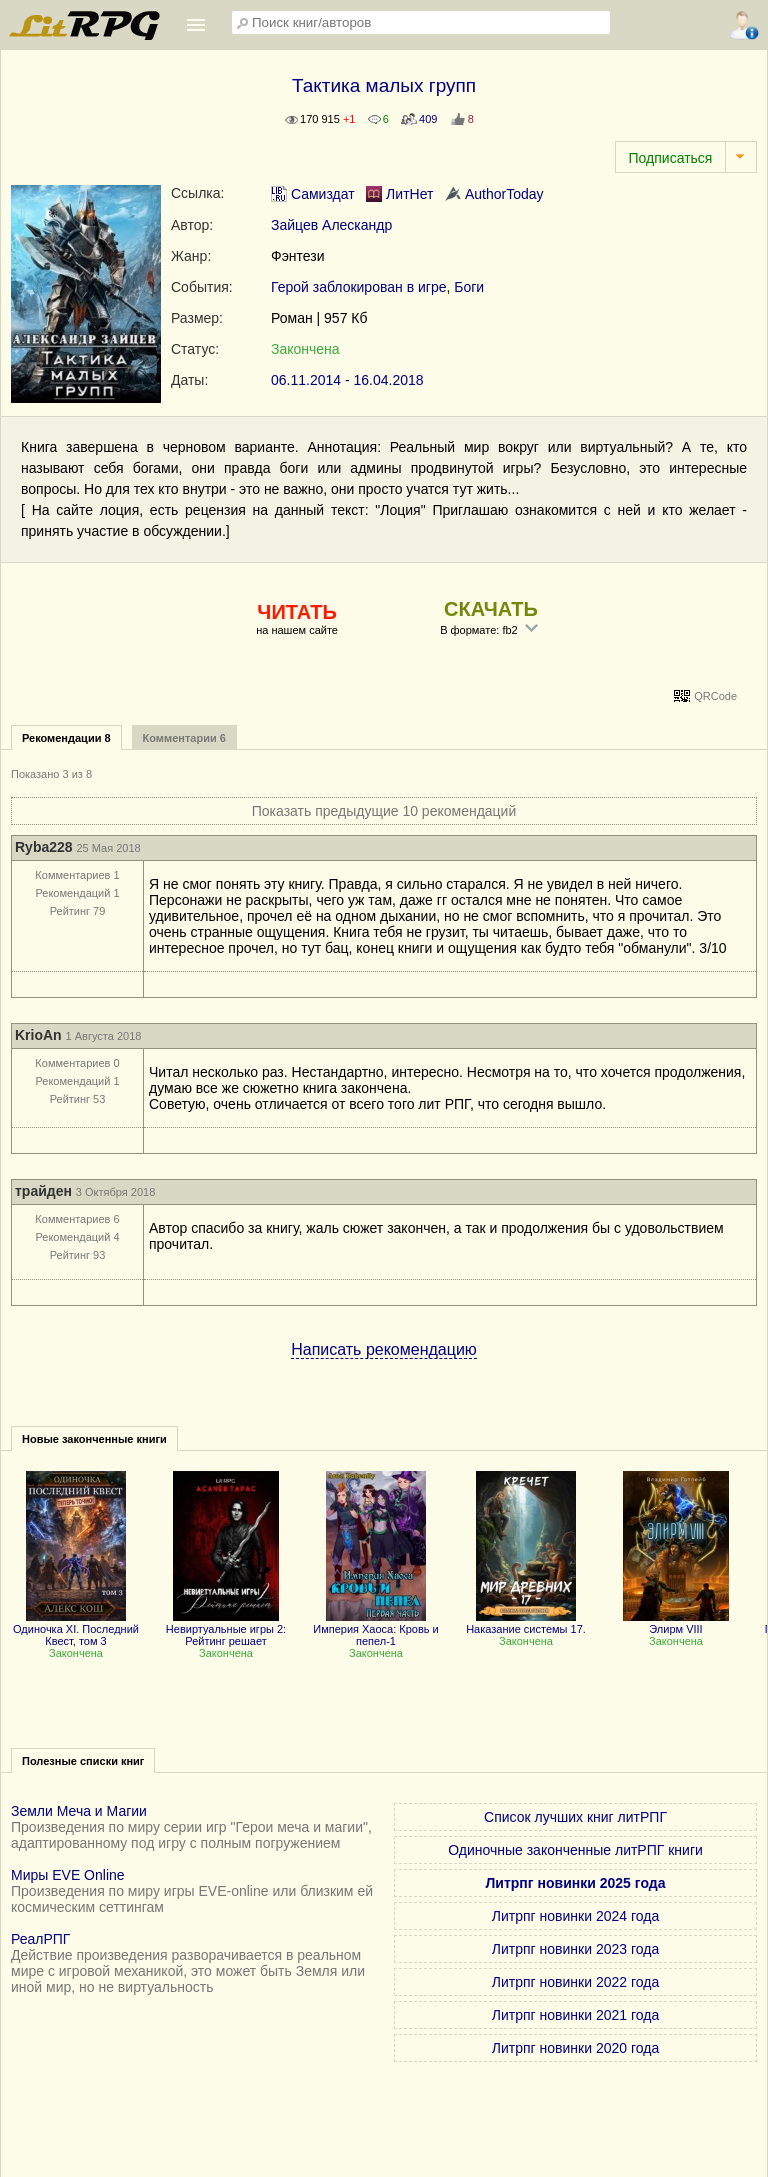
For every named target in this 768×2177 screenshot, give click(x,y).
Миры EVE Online (68, 1875)
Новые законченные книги (94, 1439)
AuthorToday (494, 194)
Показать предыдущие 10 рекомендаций (384, 811)
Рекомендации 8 (66, 738)
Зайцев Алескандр (331, 225)
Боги (469, 287)
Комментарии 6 (184, 738)
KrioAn (38, 1035)
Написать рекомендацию (384, 1349)
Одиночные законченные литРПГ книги (575, 1850)
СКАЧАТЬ (491, 609)
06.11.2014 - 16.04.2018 (347, 380)
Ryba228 (44, 847)
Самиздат (313, 194)
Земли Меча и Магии (79, 1811)
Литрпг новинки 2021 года (575, 2015)
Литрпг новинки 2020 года (575, 2048)
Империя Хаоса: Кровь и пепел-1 (376, 1629)
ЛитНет (399, 194)
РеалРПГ (40, 1939)
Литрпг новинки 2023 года (575, 1949)
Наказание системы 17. (526, 1623)
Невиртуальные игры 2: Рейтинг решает (226, 1629)
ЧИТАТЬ (296, 612)
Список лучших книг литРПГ (575, 1817)
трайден (43, 1191)
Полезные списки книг (83, 1761)
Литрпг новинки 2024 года (575, 1916)
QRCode (715, 696)
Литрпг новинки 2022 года (575, 1982)
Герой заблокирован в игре (358, 287)
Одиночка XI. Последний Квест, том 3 (76, 1629)
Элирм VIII (676, 1623)
